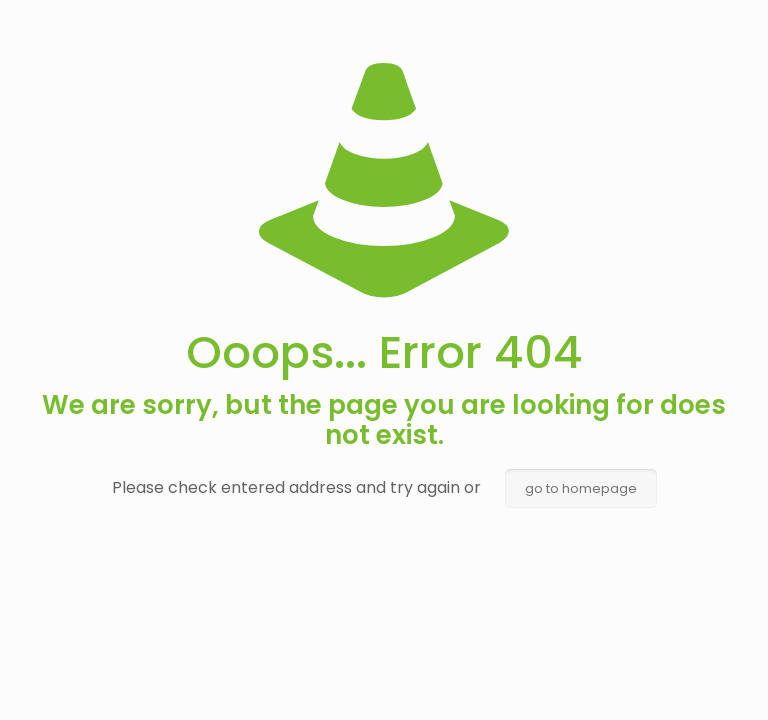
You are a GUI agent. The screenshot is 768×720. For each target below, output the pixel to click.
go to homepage (581, 488)
